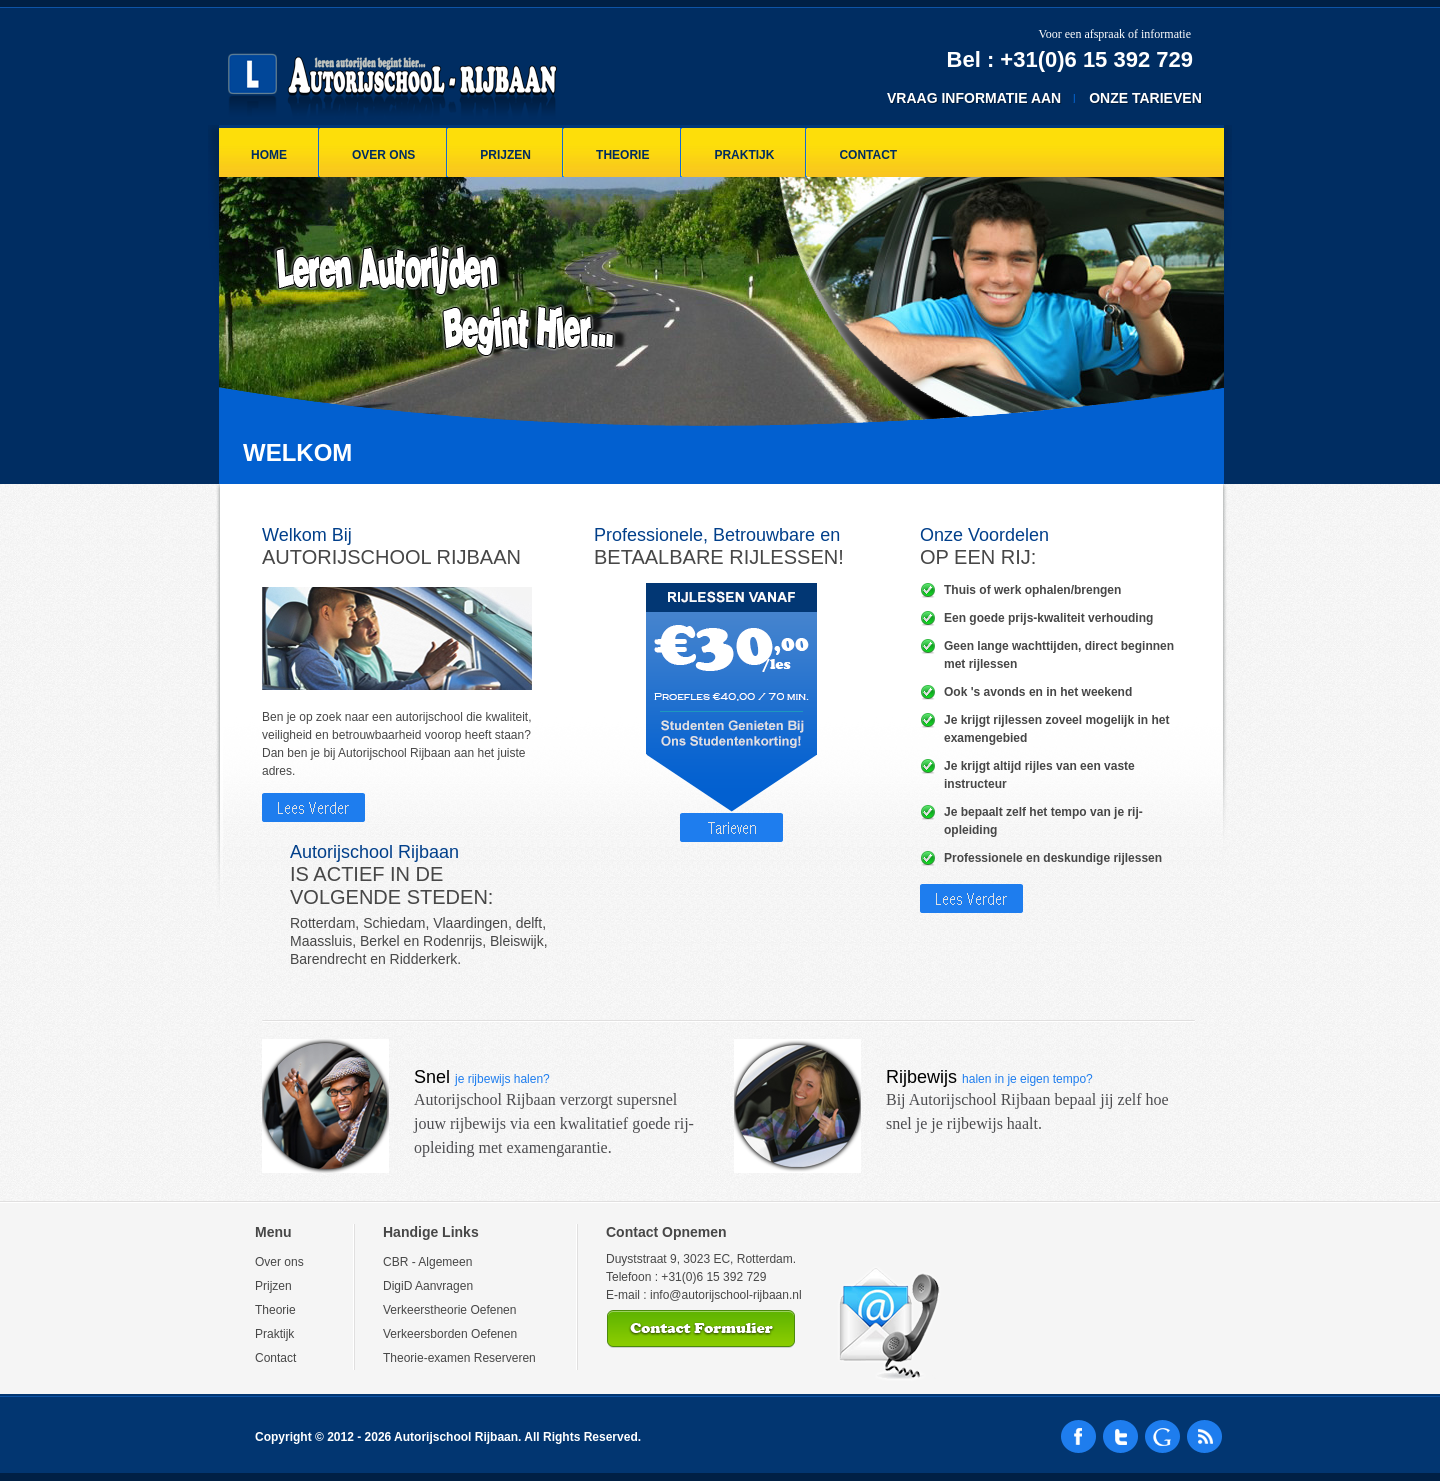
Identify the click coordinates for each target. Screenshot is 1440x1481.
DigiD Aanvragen (428, 1286)
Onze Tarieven (1145, 98)
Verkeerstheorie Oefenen (449, 1310)
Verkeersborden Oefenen (450, 1334)
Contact (868, 155)
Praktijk (744, 155)
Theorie (622, 155)
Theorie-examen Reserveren (459, 1358)
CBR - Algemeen (427, 1262)
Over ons (383, 155)
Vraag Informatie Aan (974, 98)
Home (269, 155)
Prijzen (505, 155)
